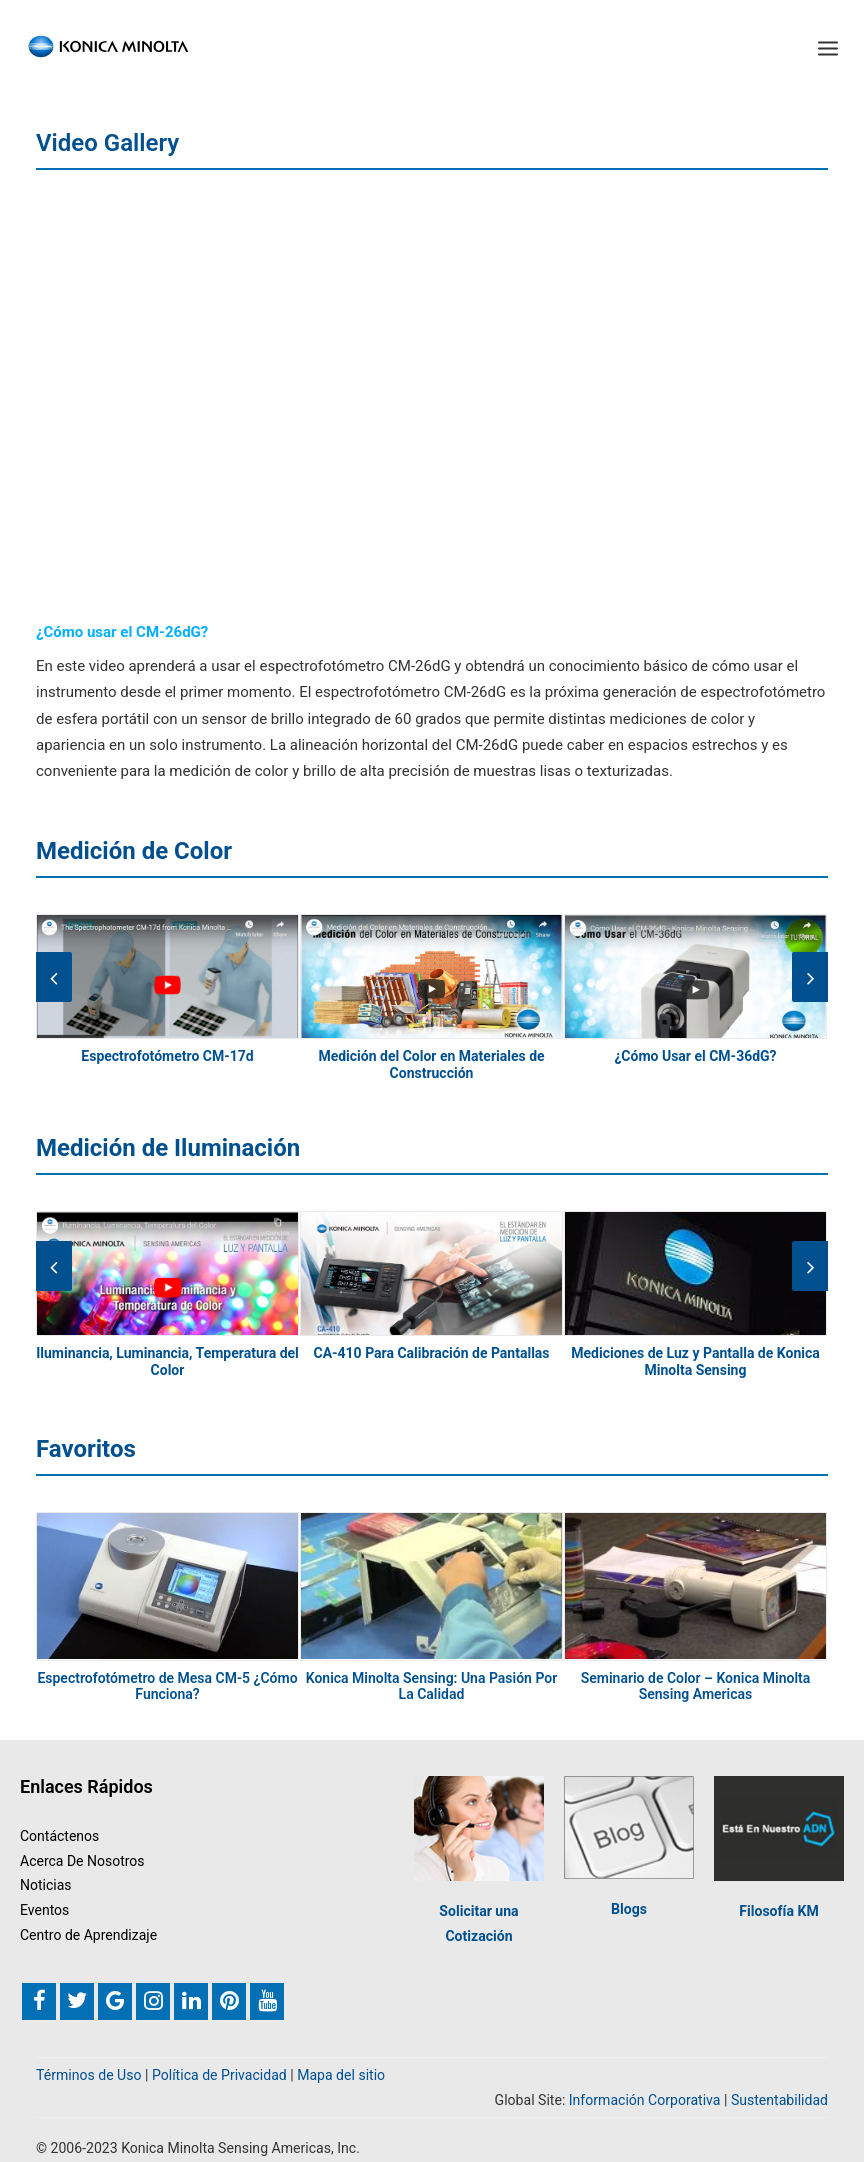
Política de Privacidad (219, 2075)
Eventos (44, 1910)
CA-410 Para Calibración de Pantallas (431, 1353)
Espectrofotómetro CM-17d (167, 1056)
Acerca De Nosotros (82, 1861)
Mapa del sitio (341, 2075)
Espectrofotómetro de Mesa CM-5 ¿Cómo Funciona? (167, 1686)
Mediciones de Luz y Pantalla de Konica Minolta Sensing (695, 1361)
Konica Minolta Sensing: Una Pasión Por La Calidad (432, 1686)
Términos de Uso (89, 2075)
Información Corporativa (645, 2100)
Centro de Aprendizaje (88, 1935)
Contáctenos (59, 1836)
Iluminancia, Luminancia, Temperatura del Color (167, 1361)
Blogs (629, 1909)
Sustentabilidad (779, 2100)
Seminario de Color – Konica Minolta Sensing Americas (696, 1686)
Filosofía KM (778, 1911)
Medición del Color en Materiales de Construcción (431, 1064)
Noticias (46, 1885)
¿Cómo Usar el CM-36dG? (695, 1056)
